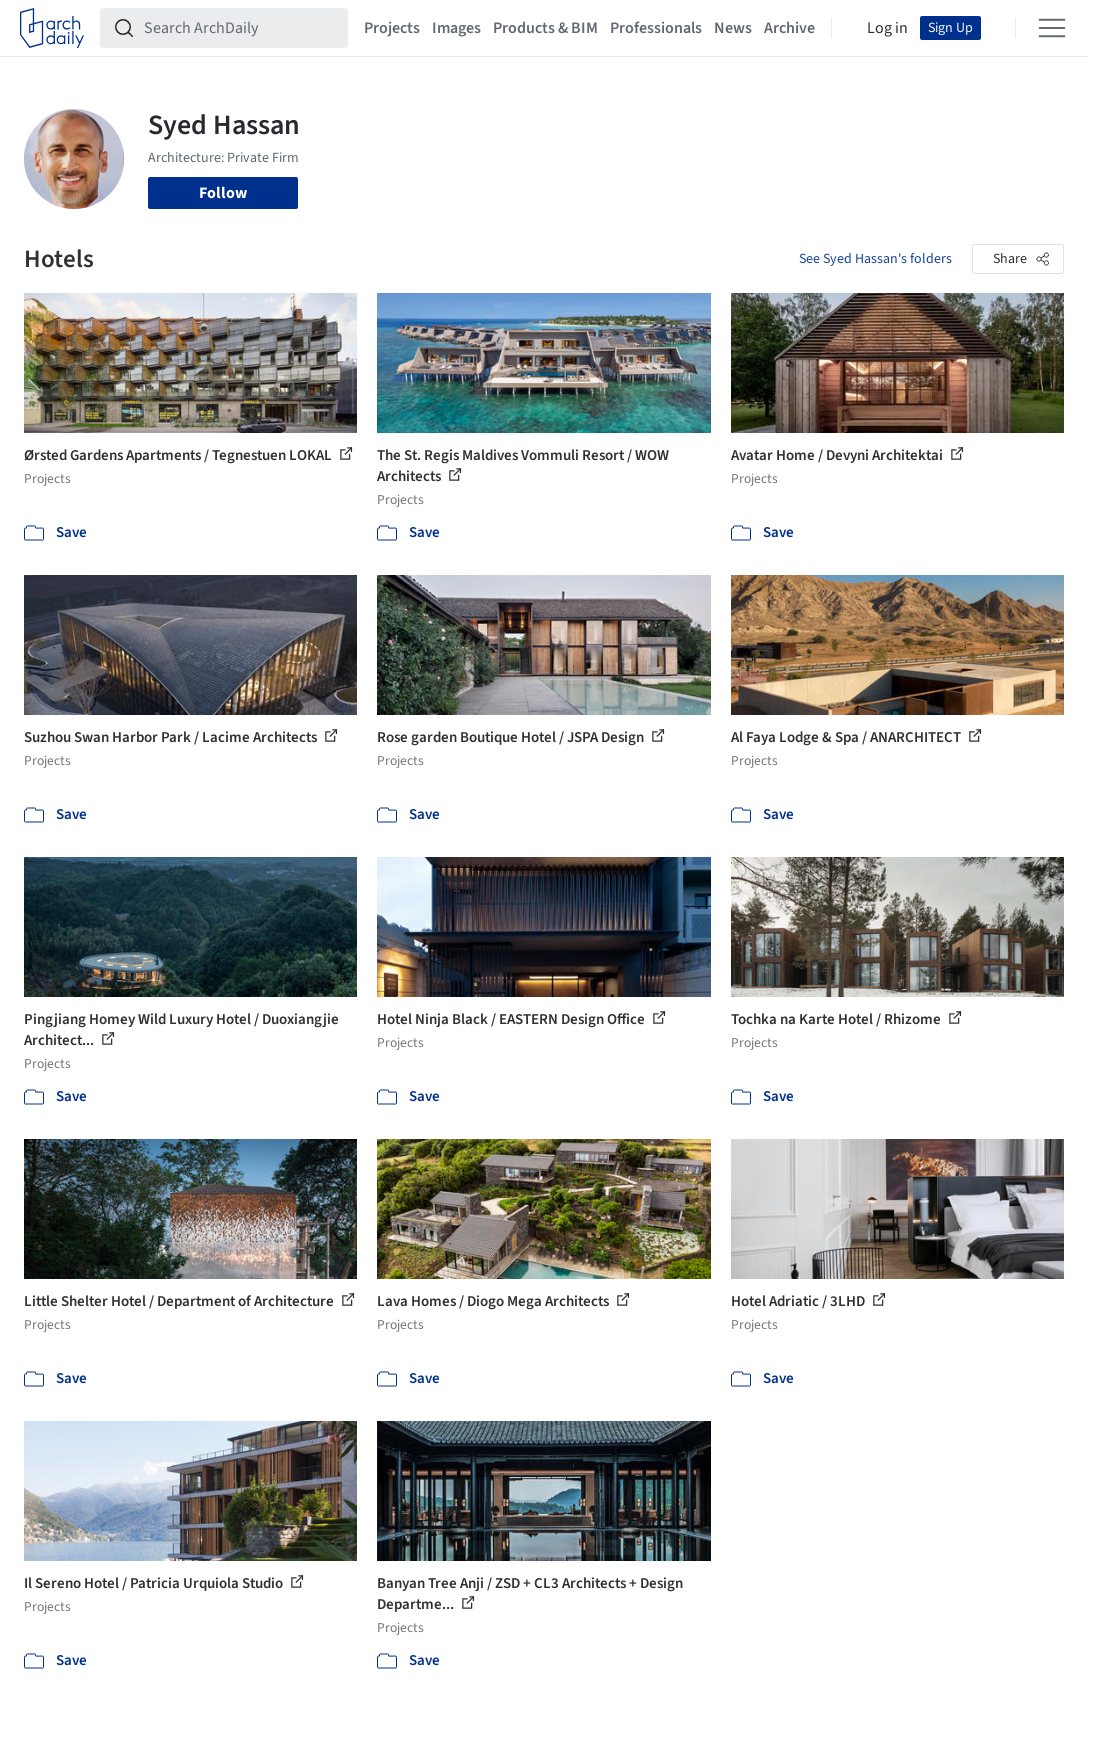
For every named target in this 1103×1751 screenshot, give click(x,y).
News (733, 28)
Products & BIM (545, 28)
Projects (392, 28)
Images (456, 28)
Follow (223, 193)
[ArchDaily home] (52, 28)
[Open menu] (1052, 28)
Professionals (656, 28)
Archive (789, 28)
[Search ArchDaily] (240, 28)
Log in (887, 28)
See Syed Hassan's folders (875, 259)
